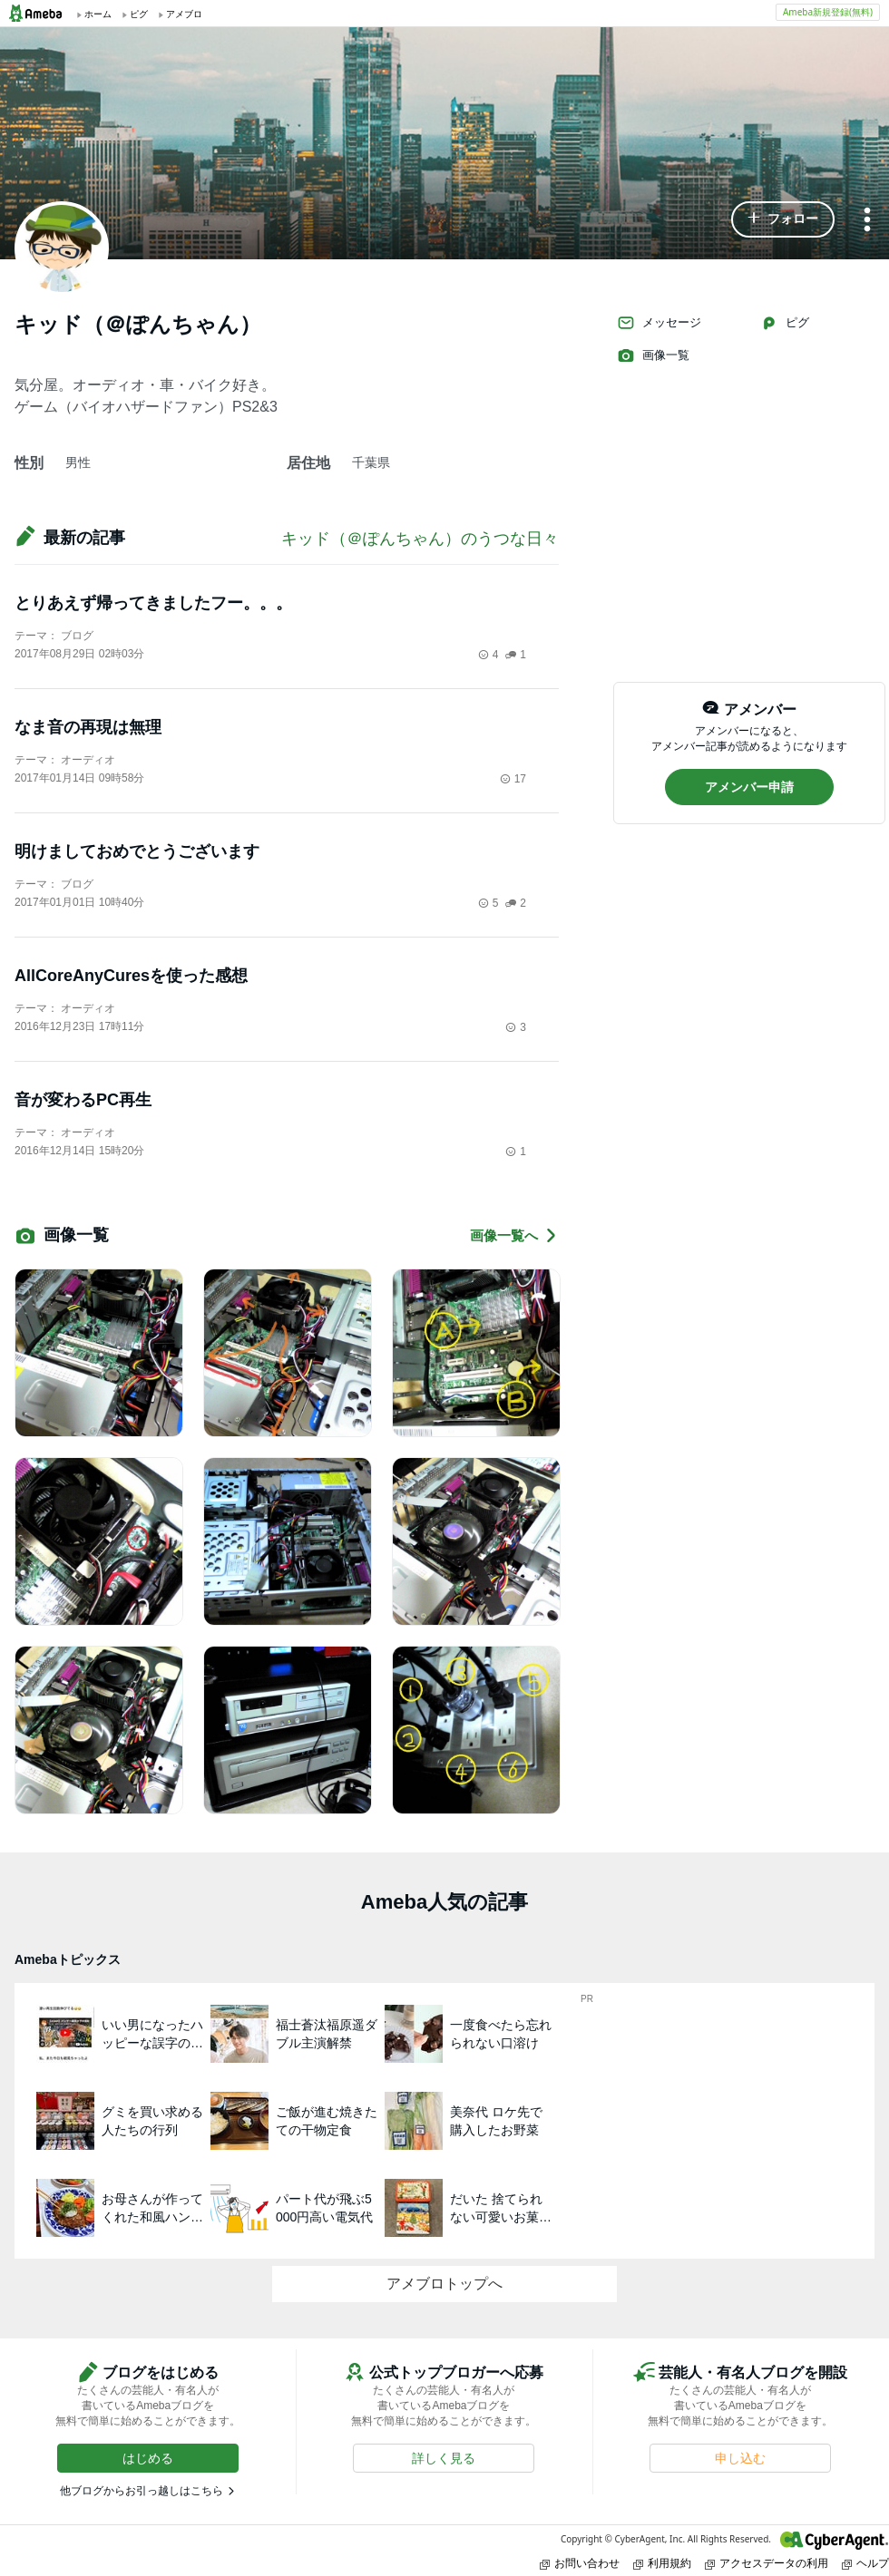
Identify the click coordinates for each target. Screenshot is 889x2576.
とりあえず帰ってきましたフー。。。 (153, 603)
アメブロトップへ (444, 2283)
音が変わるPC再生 (83, 1100)
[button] (783, 219)
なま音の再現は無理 (88, 727)
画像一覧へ (514, 1235)
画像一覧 (653, 355)
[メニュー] (867, 220)
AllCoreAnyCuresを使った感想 (131, 976)
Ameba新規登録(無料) (828, 11)
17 (513, 779)
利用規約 (662, 2563)
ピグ (784, 323)
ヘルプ (865, 2563)
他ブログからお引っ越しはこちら (141, 2490)
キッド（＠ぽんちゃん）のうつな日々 (420, 539)
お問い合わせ (580, 2563)
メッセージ (659, 323)
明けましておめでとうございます (137, 851)
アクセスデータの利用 (766, 2563)
